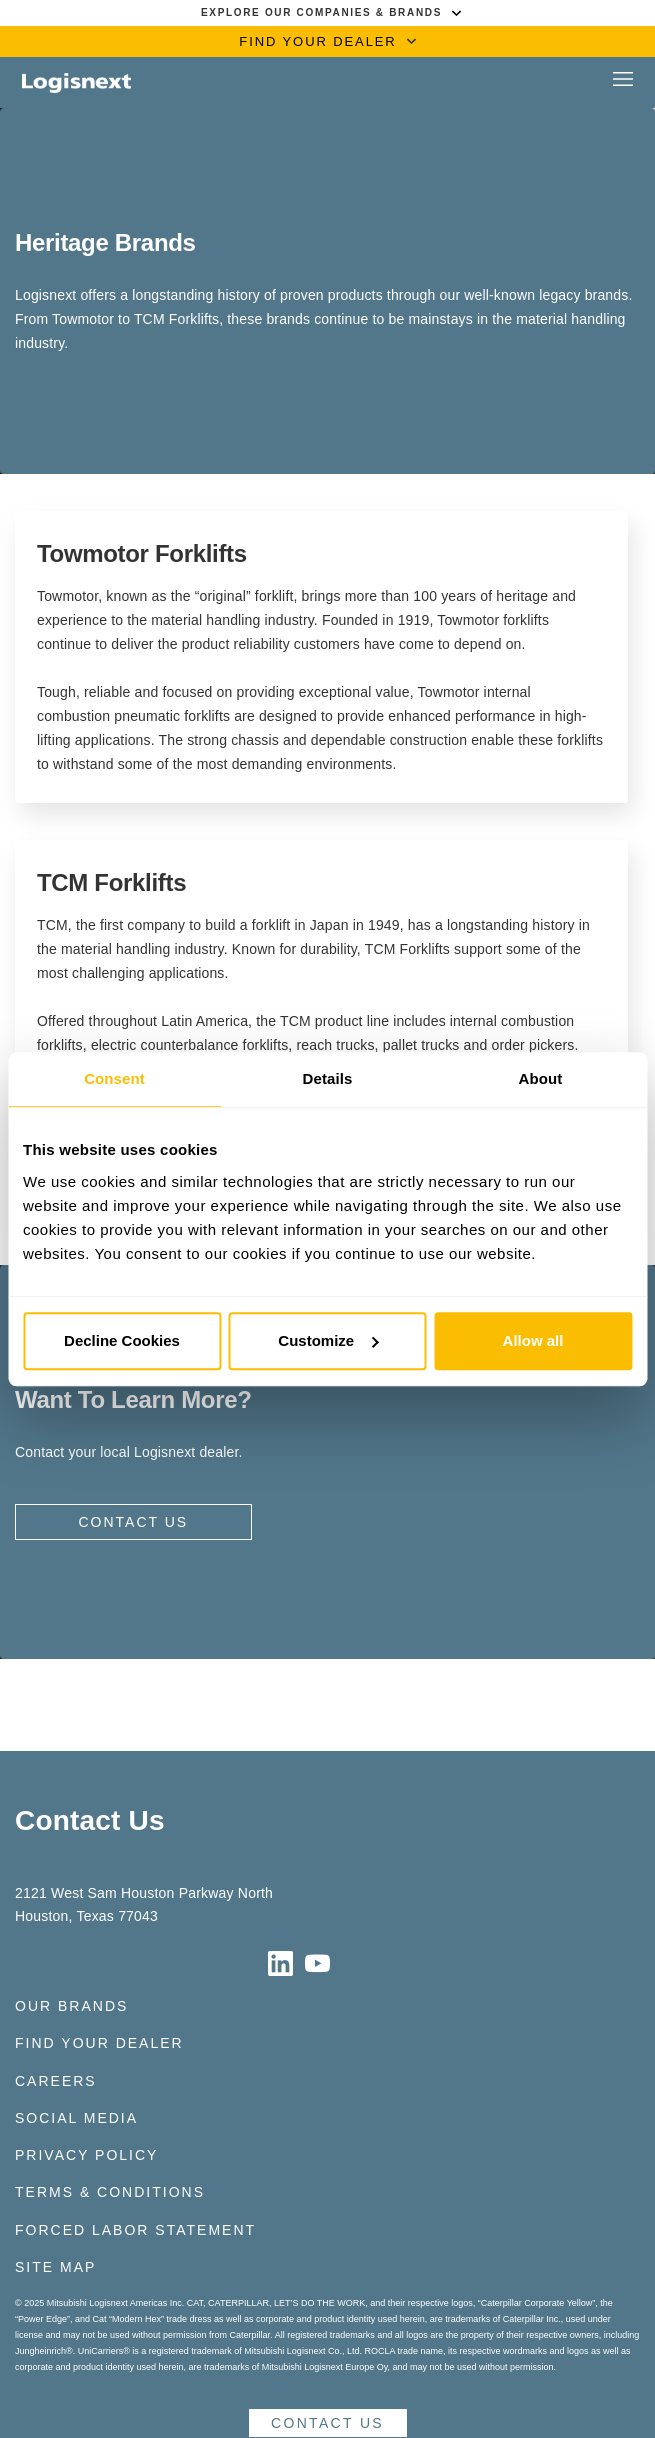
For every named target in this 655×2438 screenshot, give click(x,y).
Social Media (76, 2118)
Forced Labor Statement (135, 2230)
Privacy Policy (86, 2155)
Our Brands (71, 2006)
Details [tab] (328, 1078)
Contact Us (133, 1522)
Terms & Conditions (110, 2192)
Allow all (533, 1340)
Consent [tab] (114, 1078)
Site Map (55, 2267)
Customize (328, 1340)
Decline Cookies (122, 1340)
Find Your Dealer (99, 2043)
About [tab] (541, 1078)
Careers (56, 2081)
